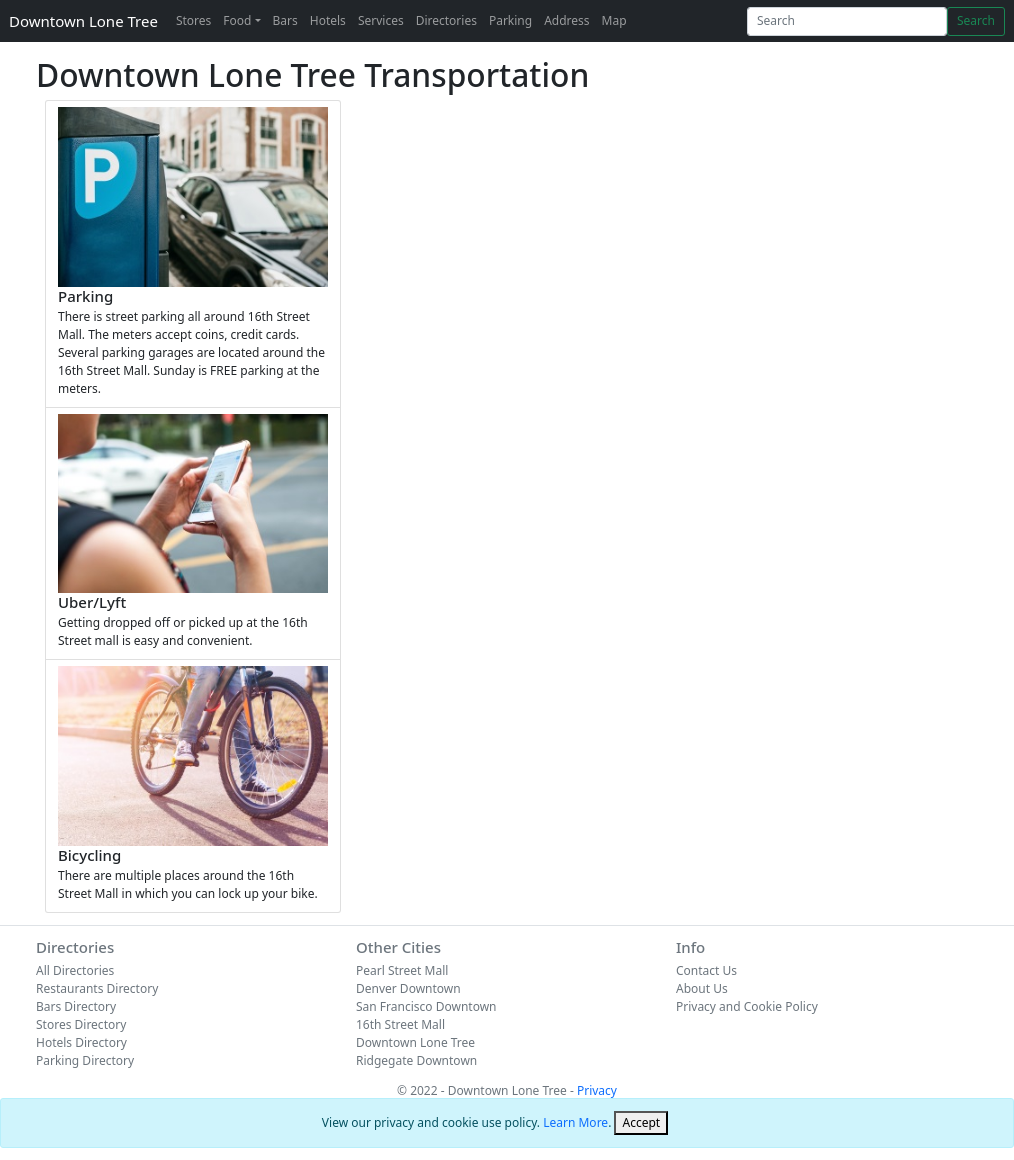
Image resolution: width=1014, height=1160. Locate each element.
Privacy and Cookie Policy (747, 1006)
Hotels (328, 20)
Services (381, 20)
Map (614, 20)
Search (976, 20)
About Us (702, 988)
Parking (510, 20)
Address (566, 20)
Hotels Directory (81, 1042)
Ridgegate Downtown (416, 1060)
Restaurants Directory (97, 988)
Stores (193, 20)
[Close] (641, 1123)
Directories (446, 20)
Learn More (575, 1122)
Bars (285, 20)
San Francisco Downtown (426, 1006)
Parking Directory (85, 1060)
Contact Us (706, 970)
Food (237, 20)
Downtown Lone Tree (83, 21)
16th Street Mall (400, 1024)
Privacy (597, 1090)
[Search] (847, 21)
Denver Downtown (408, 988)
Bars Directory (76, 1006)
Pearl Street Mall (402, 970)
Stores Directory (81, 1024)
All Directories (75, 970)
